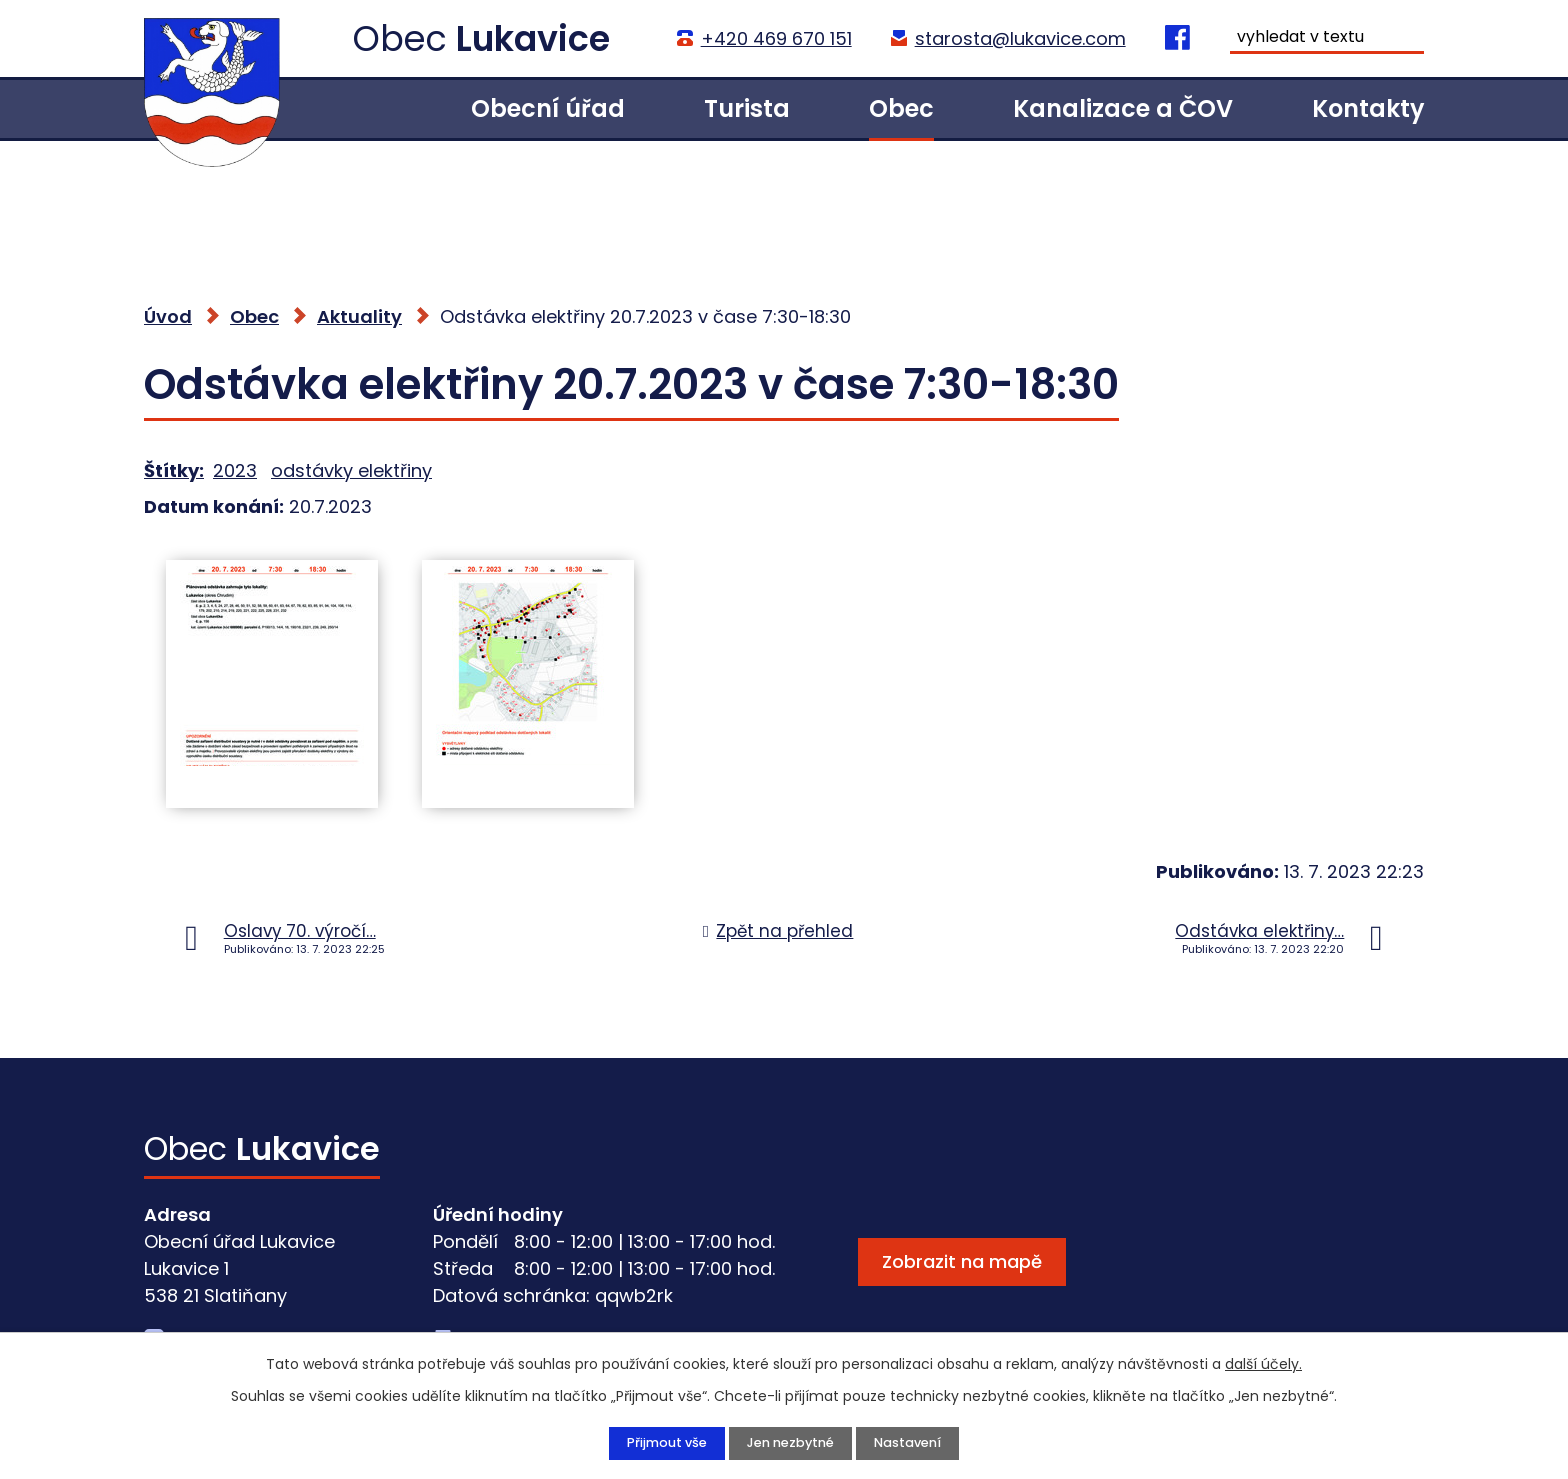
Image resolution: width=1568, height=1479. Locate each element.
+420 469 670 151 (774, 38)
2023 (235, 470)
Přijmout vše (658, 1442)
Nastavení (915, 1442)
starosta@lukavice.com (1018, 38)
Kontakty (1368, 108)
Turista (747, 108)
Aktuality (359, 316)
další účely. (1263, 1362)
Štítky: (174, 470)
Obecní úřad (548, 108)
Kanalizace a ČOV (1123, 108)
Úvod (365, 108)
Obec (901, 108)
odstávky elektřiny (351, 470)
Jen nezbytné (789, 1442)
